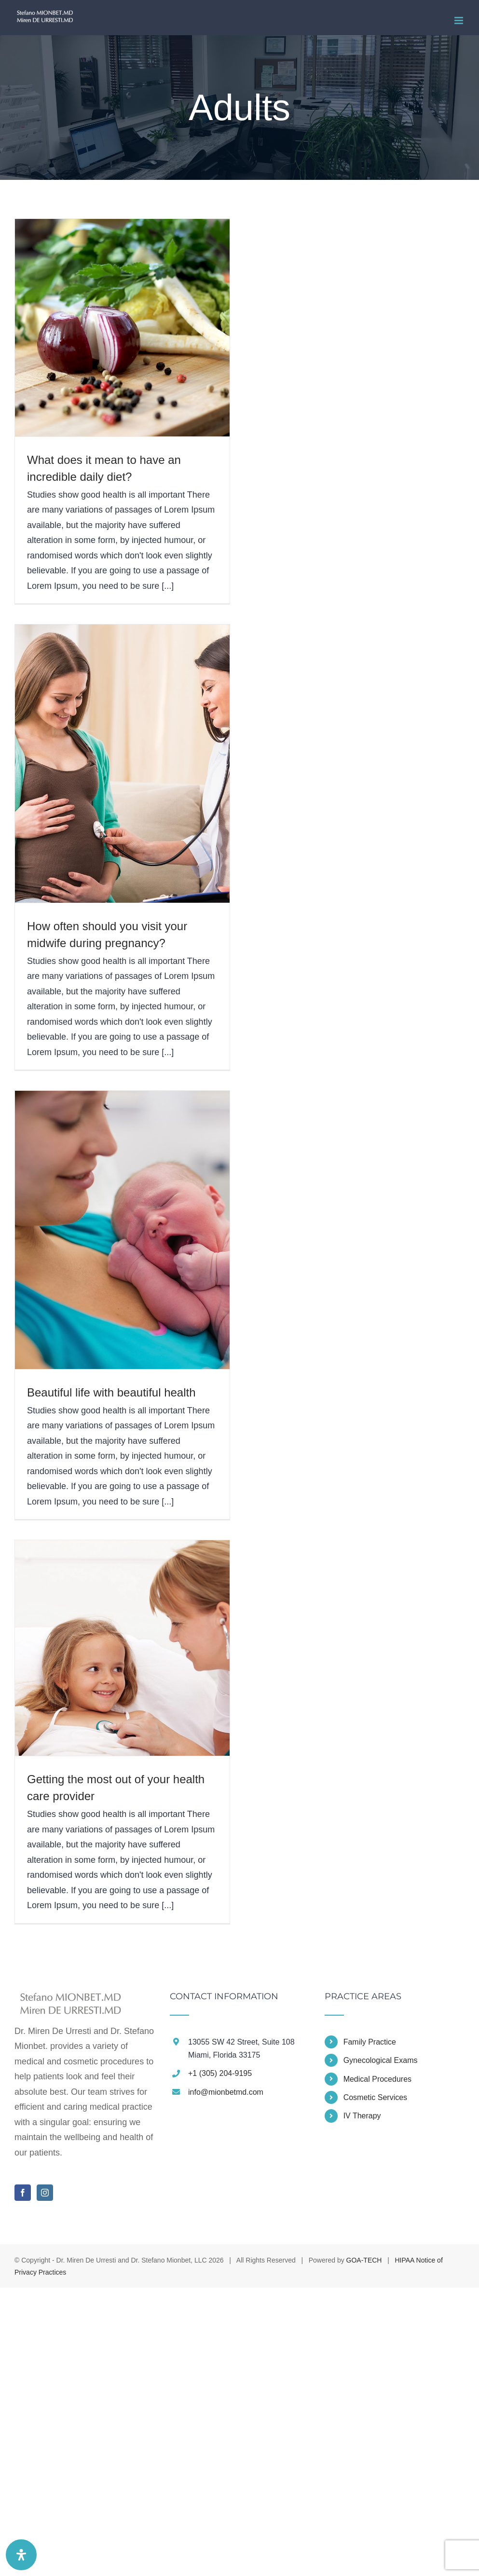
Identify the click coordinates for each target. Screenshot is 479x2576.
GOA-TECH (364, 2260)
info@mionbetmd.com (225, 2092)
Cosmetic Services (375, 2097)
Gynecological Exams (380, 2060)
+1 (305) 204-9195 (220, 2073)
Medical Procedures (377, 2079)
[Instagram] (45, 2192)
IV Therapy (362, 2116)
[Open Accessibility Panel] (21, 2554)
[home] (67, 1999)
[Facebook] (22, 2192)
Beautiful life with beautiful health (111, 1392)
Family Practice (369, 2042)
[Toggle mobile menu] (459, 20)
